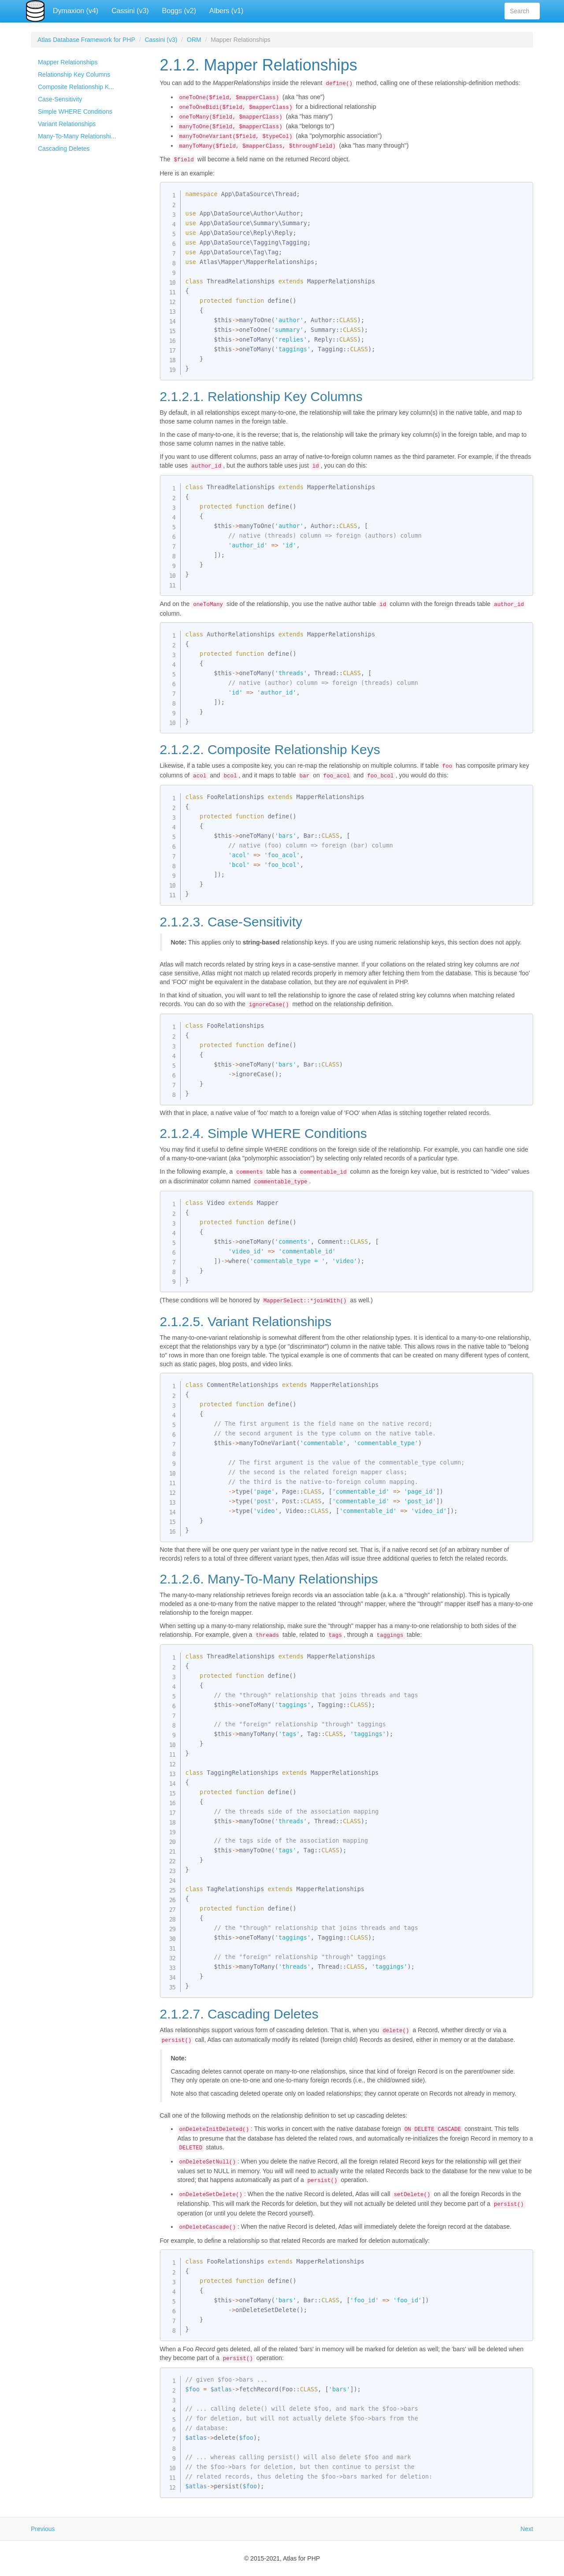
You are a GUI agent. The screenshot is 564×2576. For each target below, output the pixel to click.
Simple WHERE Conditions (75, 111)
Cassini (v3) (129, 11)
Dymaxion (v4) (75, 11)
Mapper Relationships (67, 62)
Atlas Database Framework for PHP (86, 39)
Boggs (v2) (179, 11)
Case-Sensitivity (60, 99)
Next (526, 2528)
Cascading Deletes (64, 148)
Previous (43, 2528)
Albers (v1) (226, 11)
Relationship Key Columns (74, 74)
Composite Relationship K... (76, 86)
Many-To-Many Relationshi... (77, 136)
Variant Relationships (67, 123)
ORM (194, 39)
